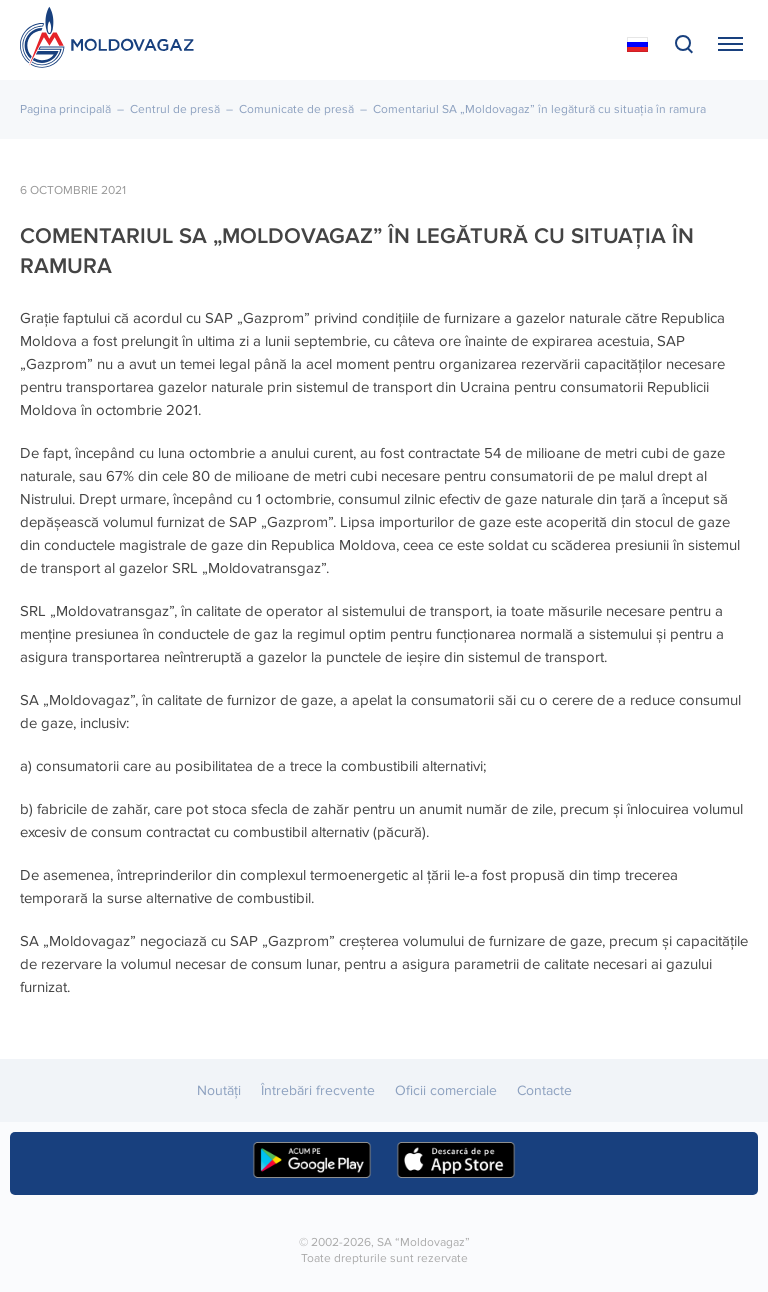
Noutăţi (219, 1090)
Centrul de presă (175, 109)
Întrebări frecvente (318, 1090)
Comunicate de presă (296, 109)
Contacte (544, 1090)
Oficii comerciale (446, 1090)
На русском (637, 45)
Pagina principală (65, 109)
